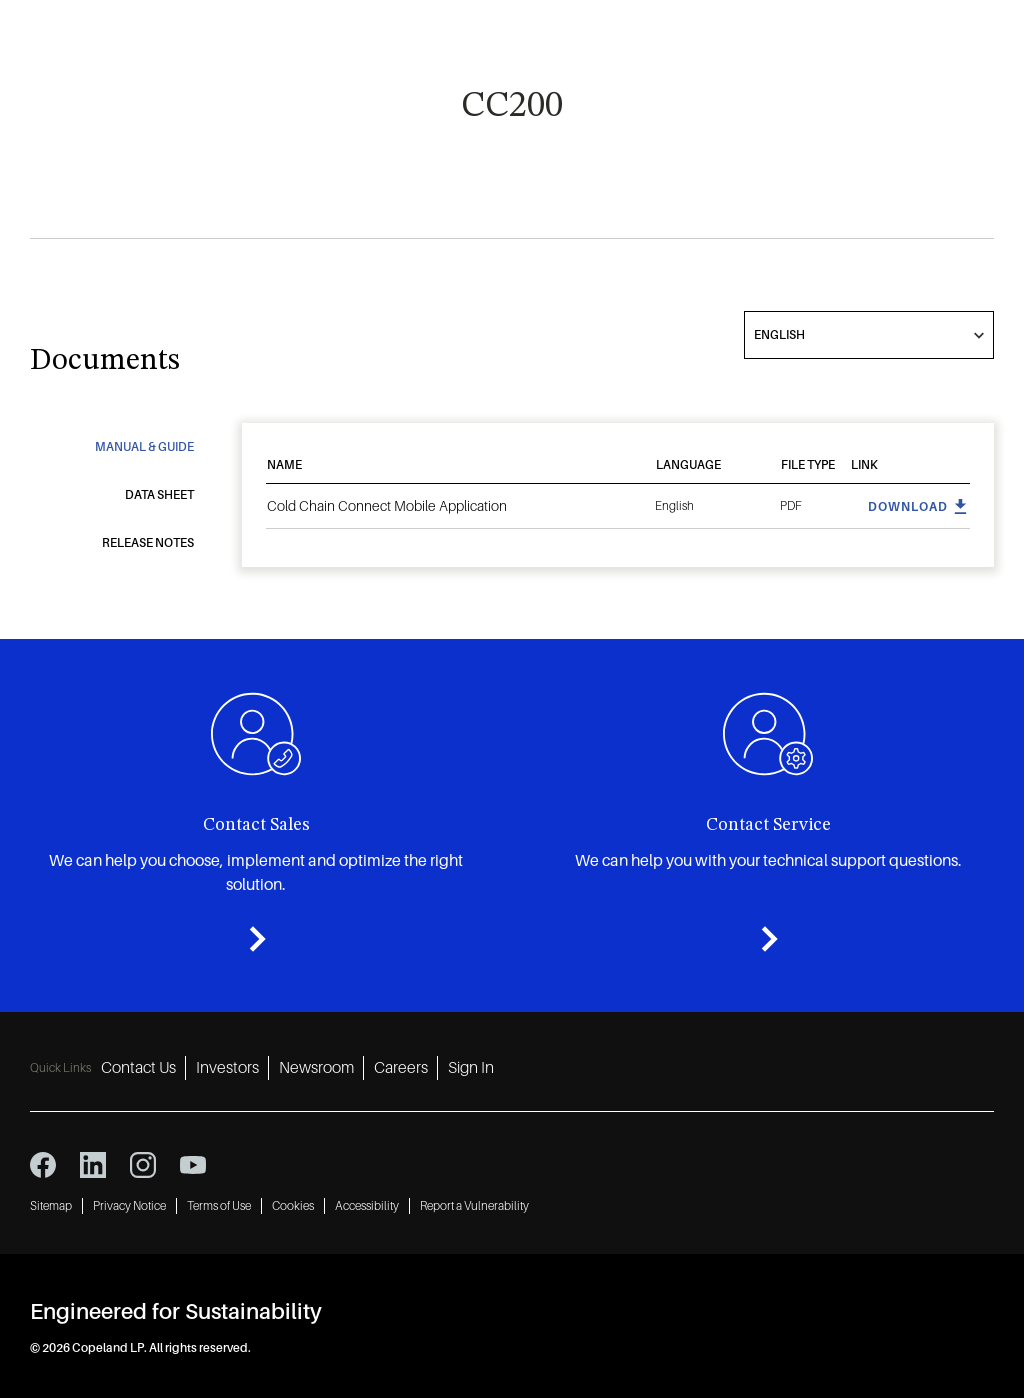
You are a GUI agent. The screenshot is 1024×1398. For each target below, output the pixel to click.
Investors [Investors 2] (227, 1068)
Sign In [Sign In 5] (471, 1068)
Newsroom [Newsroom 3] (316, 1068)
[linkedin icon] (93, 1165)
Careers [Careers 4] (401, 1068)
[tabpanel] (618, 488)
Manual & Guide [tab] (144, 447)
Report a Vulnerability (474, 1206)
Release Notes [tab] (148, 543)
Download (908, 507)
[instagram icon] (143, 1165)
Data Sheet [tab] (159, 495)
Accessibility (367, 1206)
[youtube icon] (193, 1165)
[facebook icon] (43, 1165)
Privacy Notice (129, 1206)
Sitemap (51, 1206)
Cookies (293, 1206)
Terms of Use (219, 1206)
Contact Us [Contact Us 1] (138, 1068)
